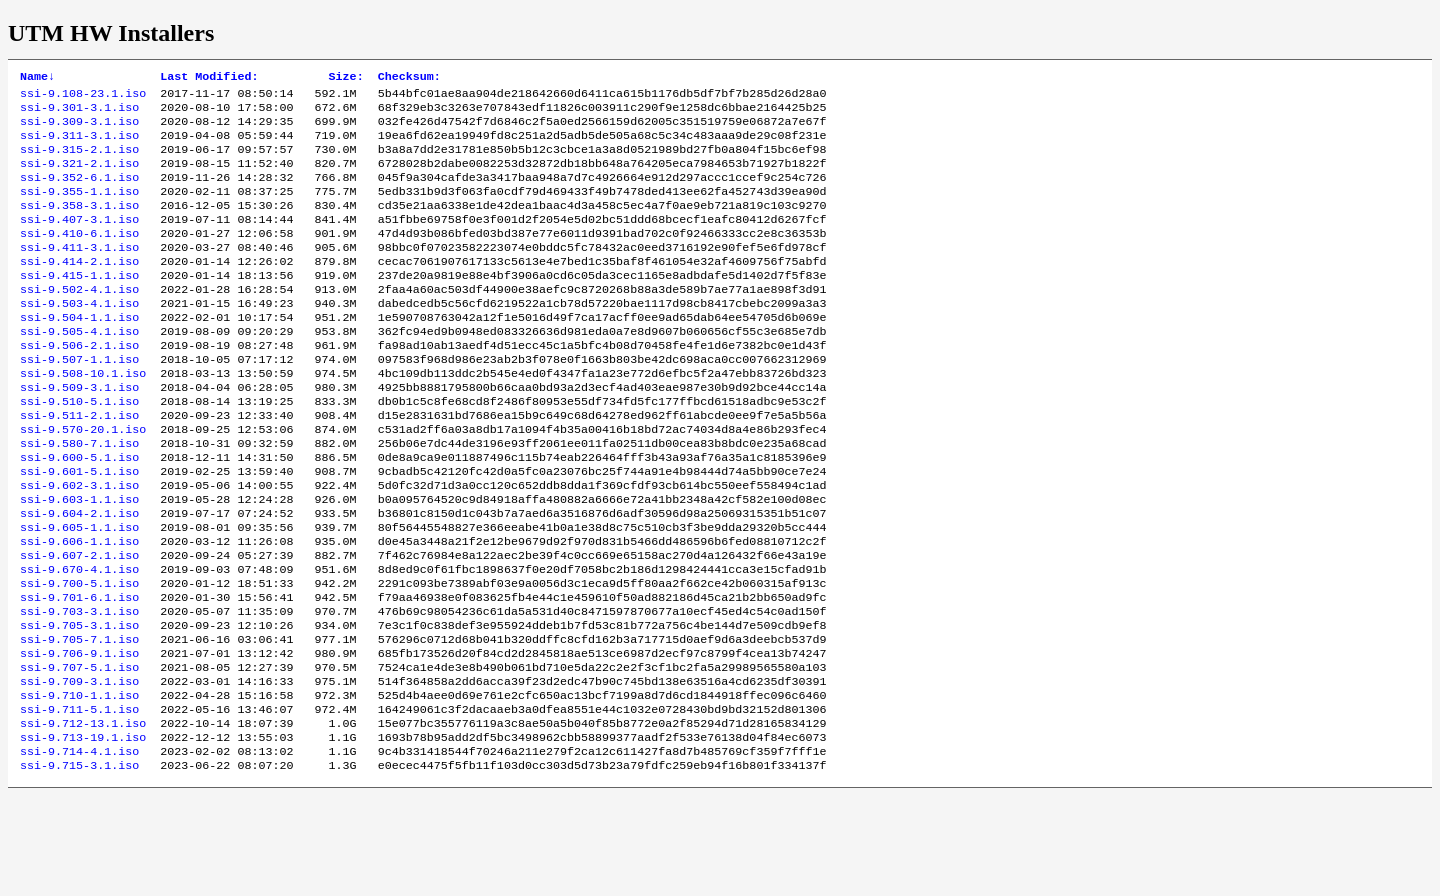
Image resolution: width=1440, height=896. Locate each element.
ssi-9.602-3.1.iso (79, 545)
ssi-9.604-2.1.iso (79, 577)
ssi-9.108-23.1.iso (83, 97)
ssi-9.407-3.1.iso (79, 241)
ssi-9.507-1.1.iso (79, 401)
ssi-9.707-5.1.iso (79, 753)
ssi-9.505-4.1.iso (79, 369)
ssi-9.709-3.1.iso (79, 769)
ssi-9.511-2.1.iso (79, 465)
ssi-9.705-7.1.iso (79, 721)
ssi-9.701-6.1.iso (79, 673)
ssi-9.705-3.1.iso (79, 705)
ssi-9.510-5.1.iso (79, 449)
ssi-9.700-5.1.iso (79, 657)
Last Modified (209, 78)
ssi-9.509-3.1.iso (79, 433)
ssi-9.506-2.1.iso (79, 385)
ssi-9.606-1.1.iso (79, 609)
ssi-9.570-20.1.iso (83, 481)
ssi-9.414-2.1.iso (79, 289)
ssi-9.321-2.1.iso (79, 177)
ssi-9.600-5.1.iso (79, 513)
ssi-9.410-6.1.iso (79, 257)
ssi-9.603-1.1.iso (79, 561)
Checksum (409, 78)
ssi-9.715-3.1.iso (79, 865)
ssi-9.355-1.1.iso (79, 209)
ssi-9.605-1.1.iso (79, 593)
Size (346, 78)
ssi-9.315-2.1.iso (79, 161)
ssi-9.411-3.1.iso (79, 273)
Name (37, 78)
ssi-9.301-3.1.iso (79, 113)
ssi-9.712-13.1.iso (83, 817)
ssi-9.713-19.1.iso (83, 833)
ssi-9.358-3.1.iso (79, 225)
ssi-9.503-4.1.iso (79, 337)
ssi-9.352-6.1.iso (79, 193)
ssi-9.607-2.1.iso (79, 625)
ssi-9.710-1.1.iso (79, 785)
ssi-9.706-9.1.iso (79, 737)
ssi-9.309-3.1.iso (79, 129)
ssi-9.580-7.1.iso (79, 497)
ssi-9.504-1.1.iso (79, 353)
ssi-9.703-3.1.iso (79, 689)
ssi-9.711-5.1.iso (79, 801)
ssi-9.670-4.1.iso (79, 641)
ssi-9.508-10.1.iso (83, 417)
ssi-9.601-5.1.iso (79, 529)
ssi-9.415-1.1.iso (79, 305)
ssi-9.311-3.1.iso (79, 145)
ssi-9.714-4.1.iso (79, 849)
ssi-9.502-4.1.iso (79, 321)
